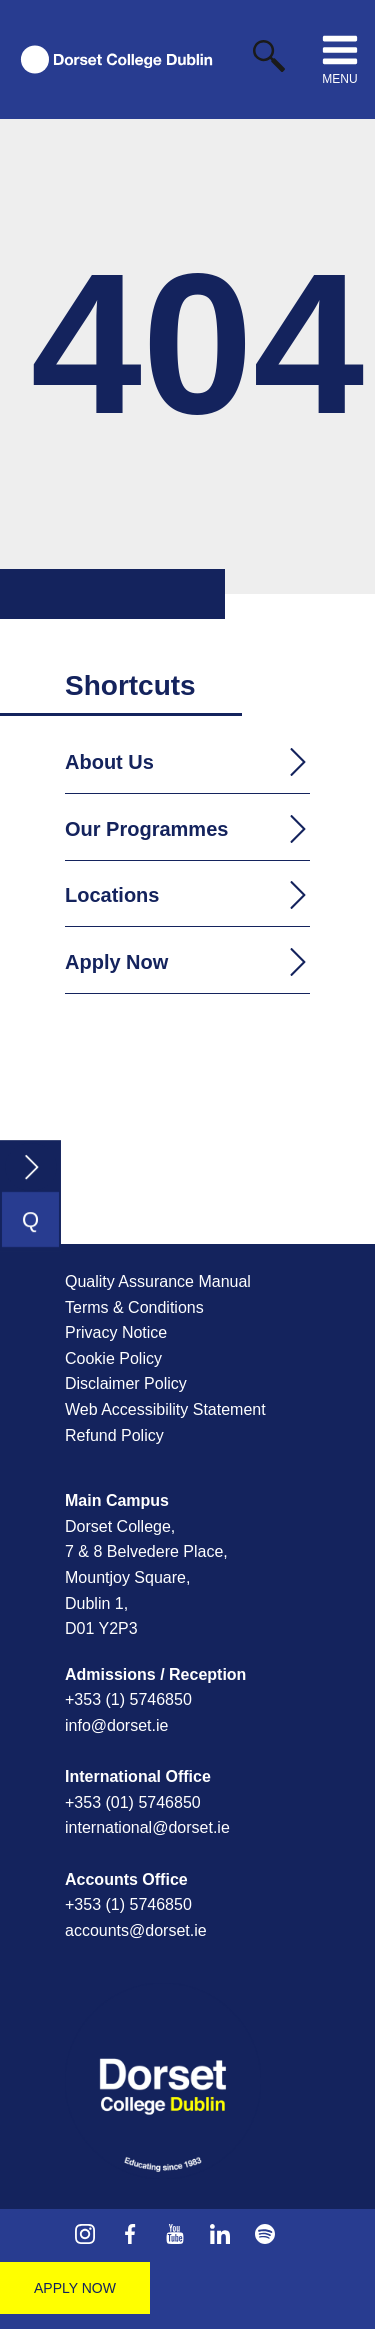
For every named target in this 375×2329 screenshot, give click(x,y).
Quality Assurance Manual (158, 1281)
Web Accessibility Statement (165, 1409)
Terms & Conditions (134, 1307)
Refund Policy (114, 1435)
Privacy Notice (116, 1332)
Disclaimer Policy (126, 1383)
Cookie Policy (113, 1358)
